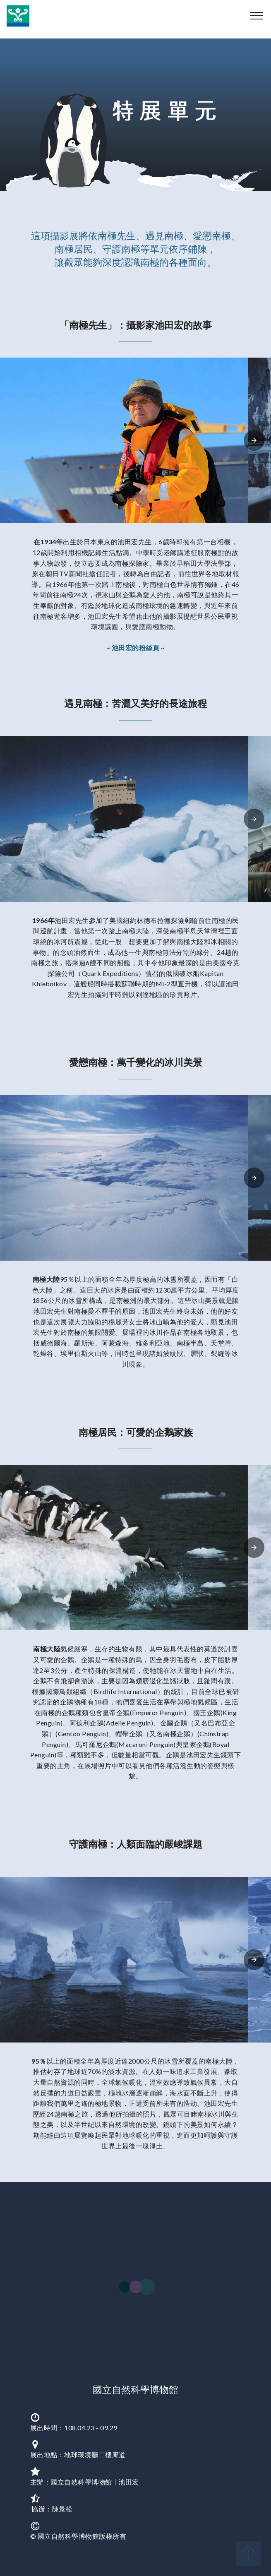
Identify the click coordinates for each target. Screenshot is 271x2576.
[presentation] (254, 440)
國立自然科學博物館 (135, 2389)
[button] (124, 440)
